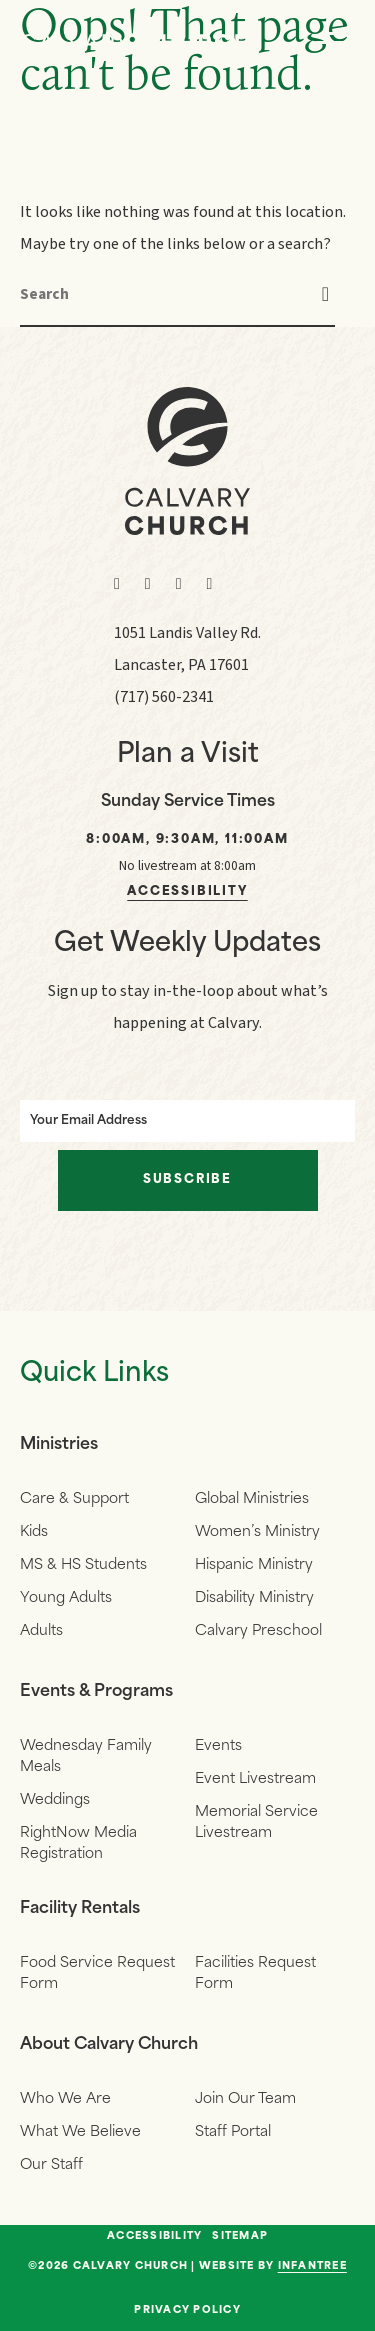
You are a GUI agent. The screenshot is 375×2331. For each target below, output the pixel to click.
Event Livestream (255, 1779)
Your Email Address (88, 1121)
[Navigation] (335, 42)
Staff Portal (233, 2132)
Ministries (59, 1445)
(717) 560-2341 (164, 697)
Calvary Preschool (258, 1631)
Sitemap (240, 2237)
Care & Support (74, 1499)
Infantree (312, 2266)
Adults (41, 1631)
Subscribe (187, 1180)
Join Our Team (245, 2099)
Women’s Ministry (257, 1532)
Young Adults (66, 1598)
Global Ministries (252, 1499)
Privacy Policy (187, 2310)
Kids (34, 1532)
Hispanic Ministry (254, 1565)
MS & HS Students (83, 1565)
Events (218, 1746)
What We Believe (80, 2132)
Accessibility (187, 892)
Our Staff (51, 2165)
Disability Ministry (254, 1598)
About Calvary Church (109, 2045)
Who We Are (65, 2099)
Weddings (55, 1800)
